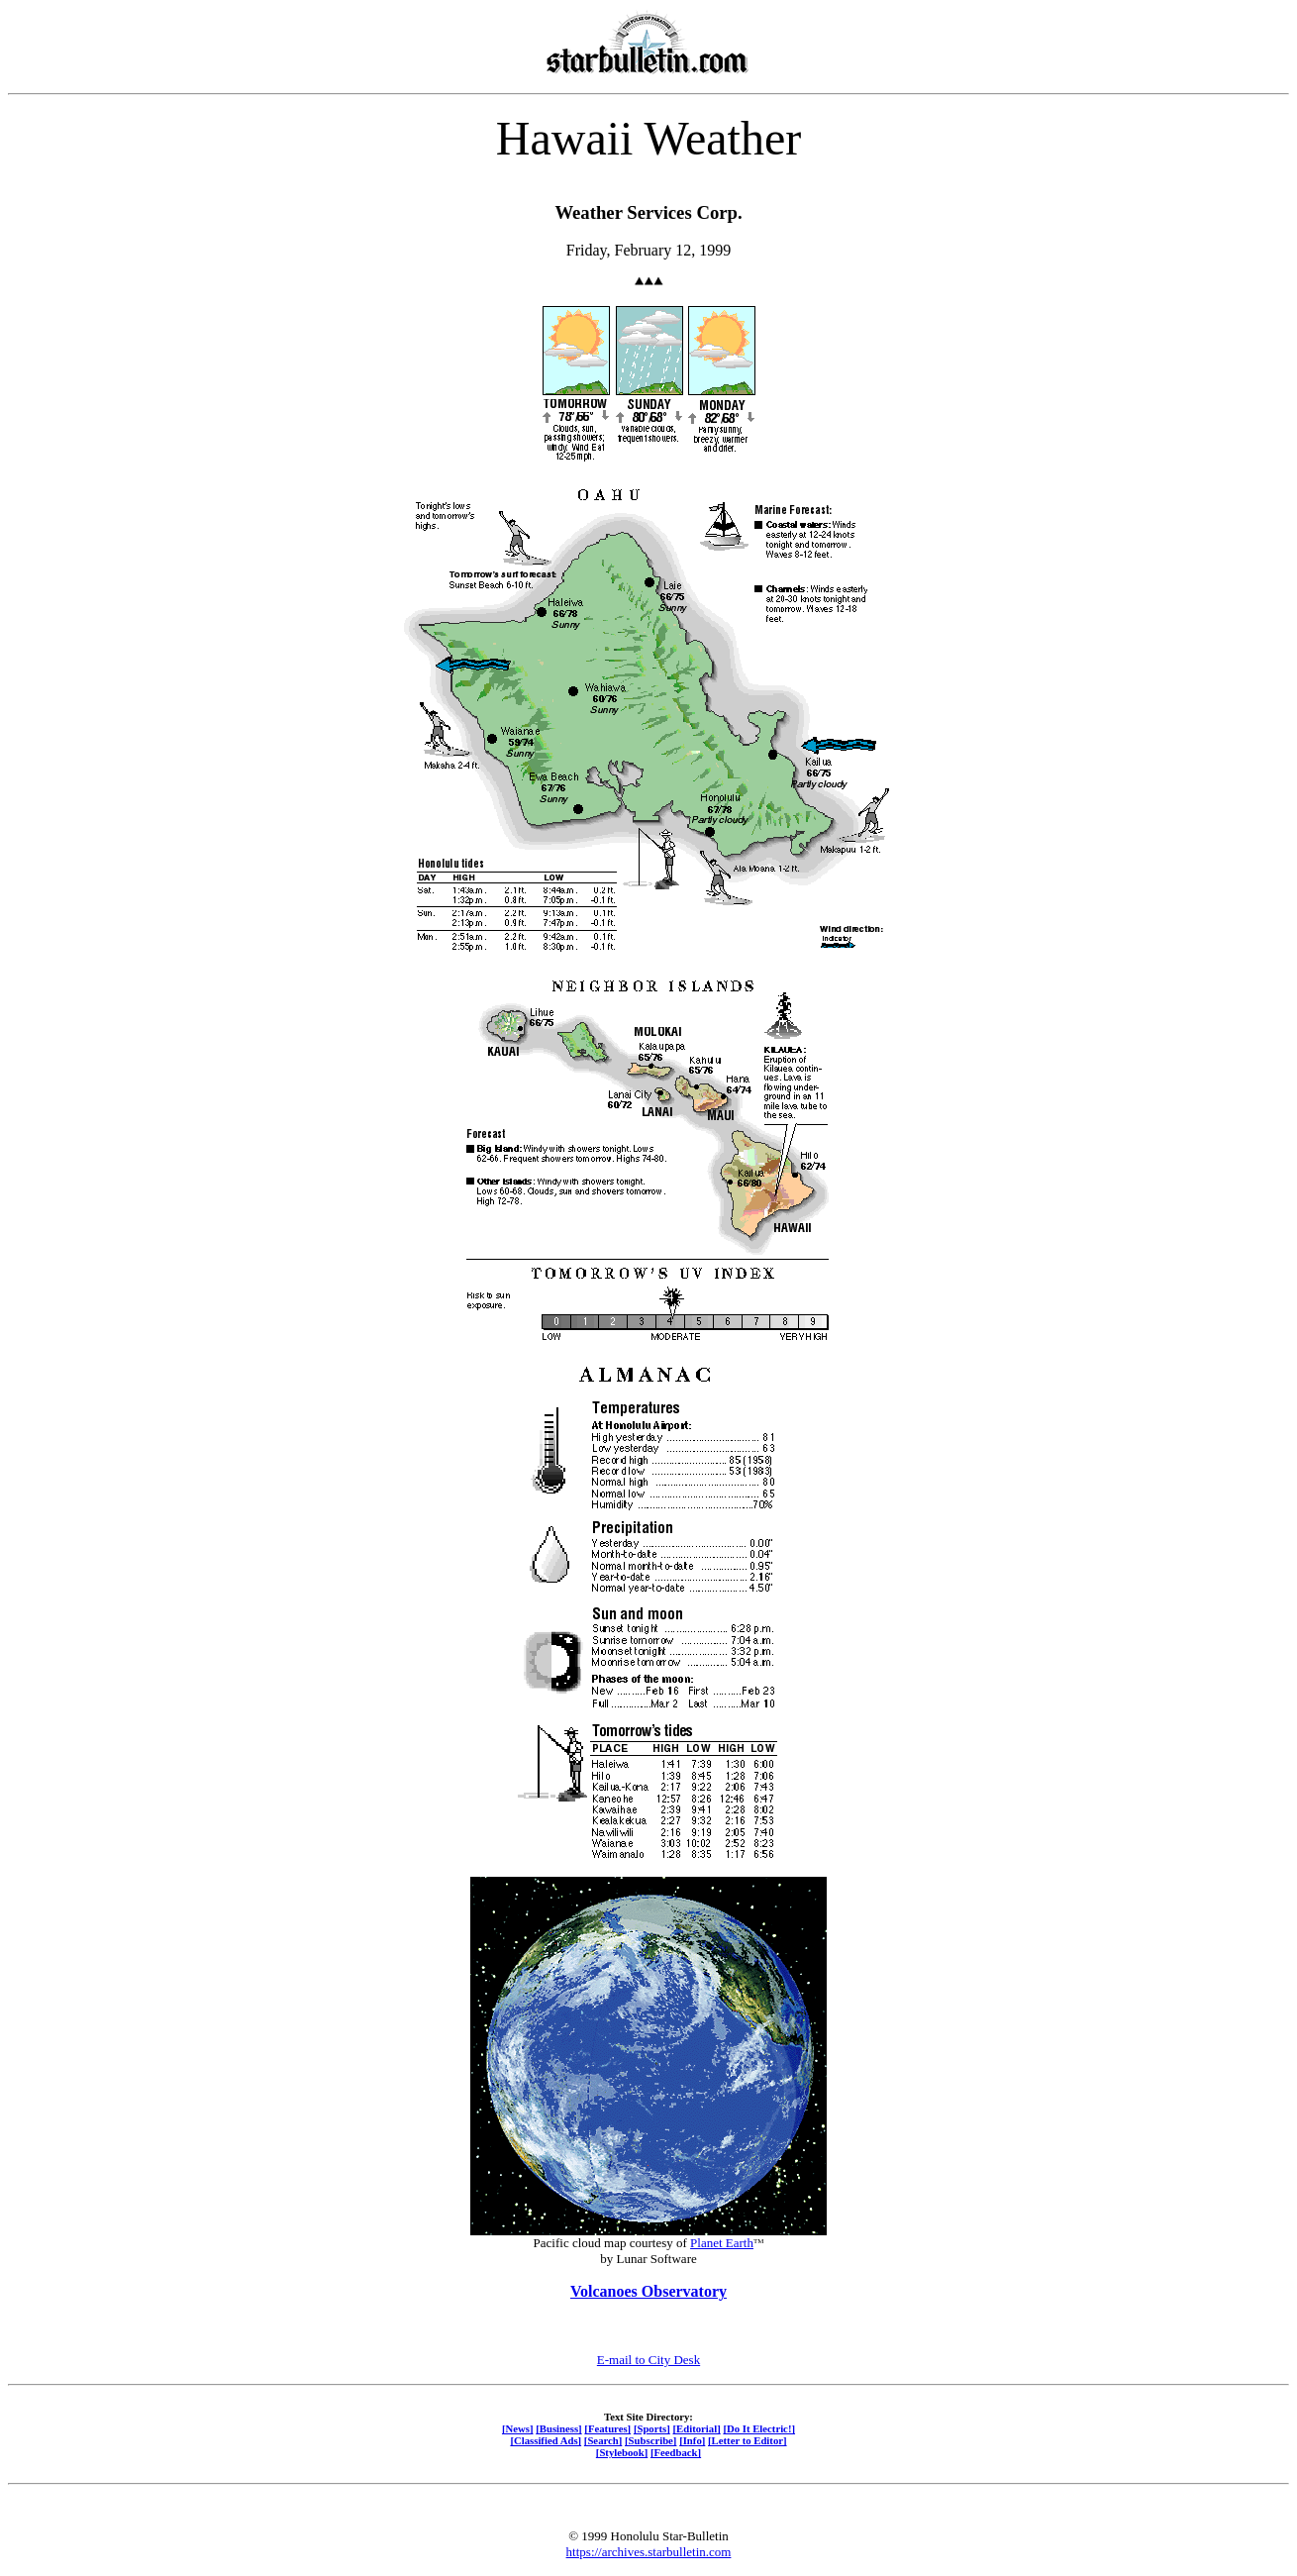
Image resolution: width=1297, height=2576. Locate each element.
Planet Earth (721, 2242)
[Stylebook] (622, 2452)
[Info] (692, 2440)
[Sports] (652, 2428)
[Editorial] (696, 2428)
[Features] (607, 2428)
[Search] (603, 2440)
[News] (518, 2428)
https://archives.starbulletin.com (649, 2551)
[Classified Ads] (545, 2440)
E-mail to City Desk (648, 2359)
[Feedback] (675, 2452)
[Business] (558, 2428)
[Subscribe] (650, 2440)
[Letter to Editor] (747, 2440)
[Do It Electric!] (759, 2428)
